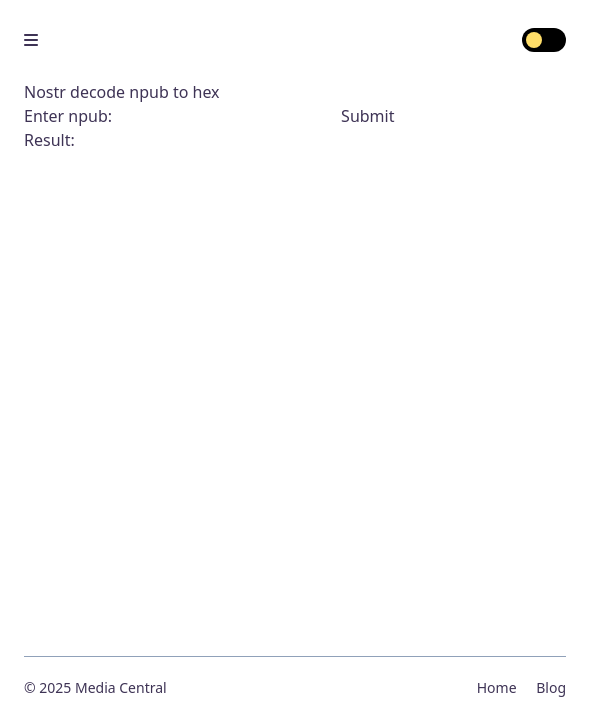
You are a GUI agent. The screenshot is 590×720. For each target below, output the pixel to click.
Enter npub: (182, 116)
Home (497, 687)
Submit (367, 116)
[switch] (544, 40)
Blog (551, 687)
